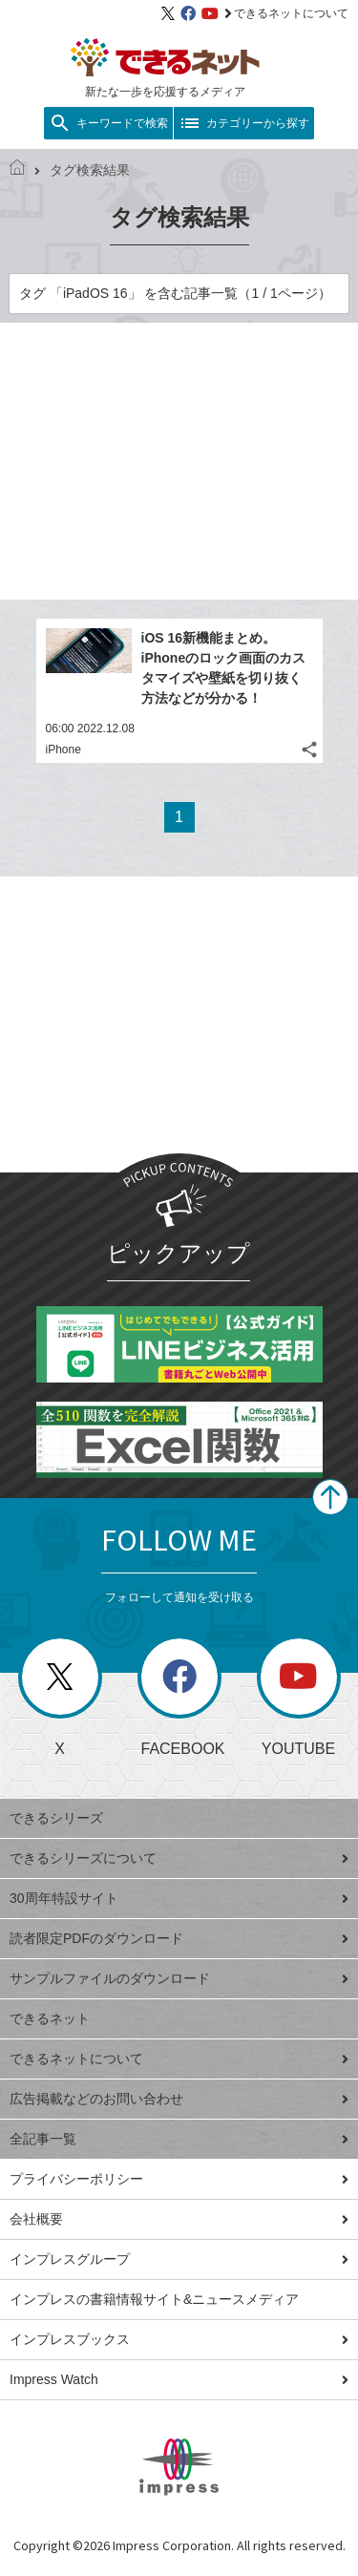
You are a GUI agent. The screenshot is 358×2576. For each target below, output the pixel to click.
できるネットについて (286, 13)
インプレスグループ (179, 2259)
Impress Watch (179, 2379)
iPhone (63, 749)
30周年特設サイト (179, 1898)
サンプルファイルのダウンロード (179, 1978)
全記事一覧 (179, 2138)
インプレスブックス (179, 2339)
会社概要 (179, 2219)
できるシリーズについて (179, 1858)
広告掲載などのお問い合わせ (179, 2098)
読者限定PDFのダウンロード (179, 1938)
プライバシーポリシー (179, 2178)
